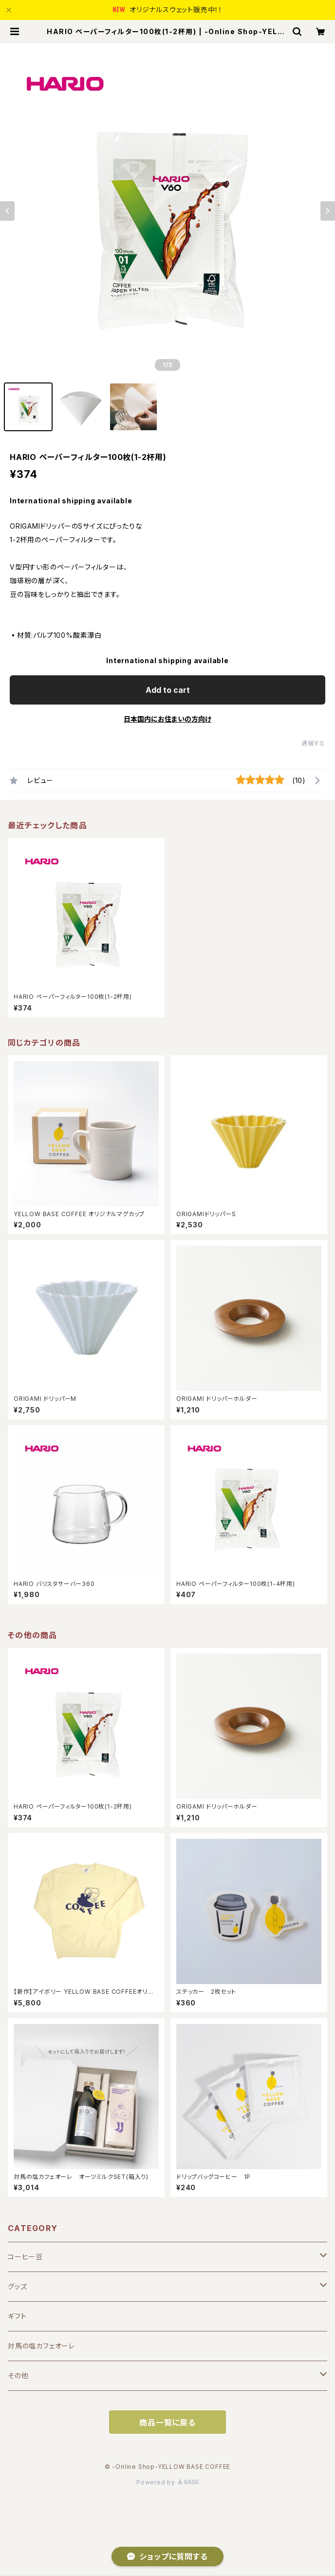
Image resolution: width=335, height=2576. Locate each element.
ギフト (17, 2316)
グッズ (17, 2286)
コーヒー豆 (25, 2256)
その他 (18, 2375)
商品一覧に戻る (167, 2422)
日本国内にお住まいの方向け (167, 719)
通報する (313, 743)
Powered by (167, 2482)
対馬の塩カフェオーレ (41, 2346)
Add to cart (168, 690)
